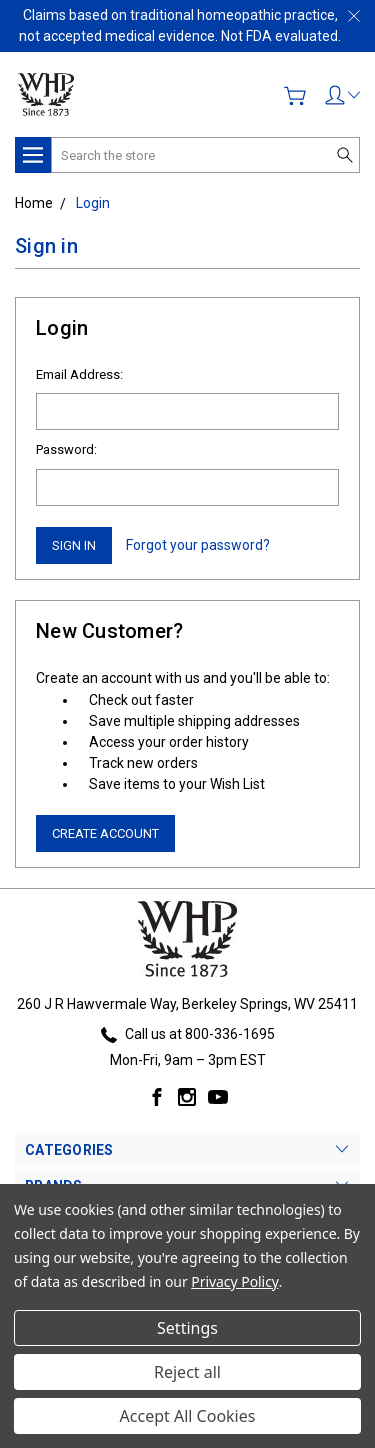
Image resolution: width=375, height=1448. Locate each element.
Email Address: (79, 374)
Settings (187, 1328)
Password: (66, 449)
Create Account (105, 833)
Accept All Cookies (188, 1416)
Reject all (187, 1372)
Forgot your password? (198, 545)
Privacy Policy (234, 1281)
